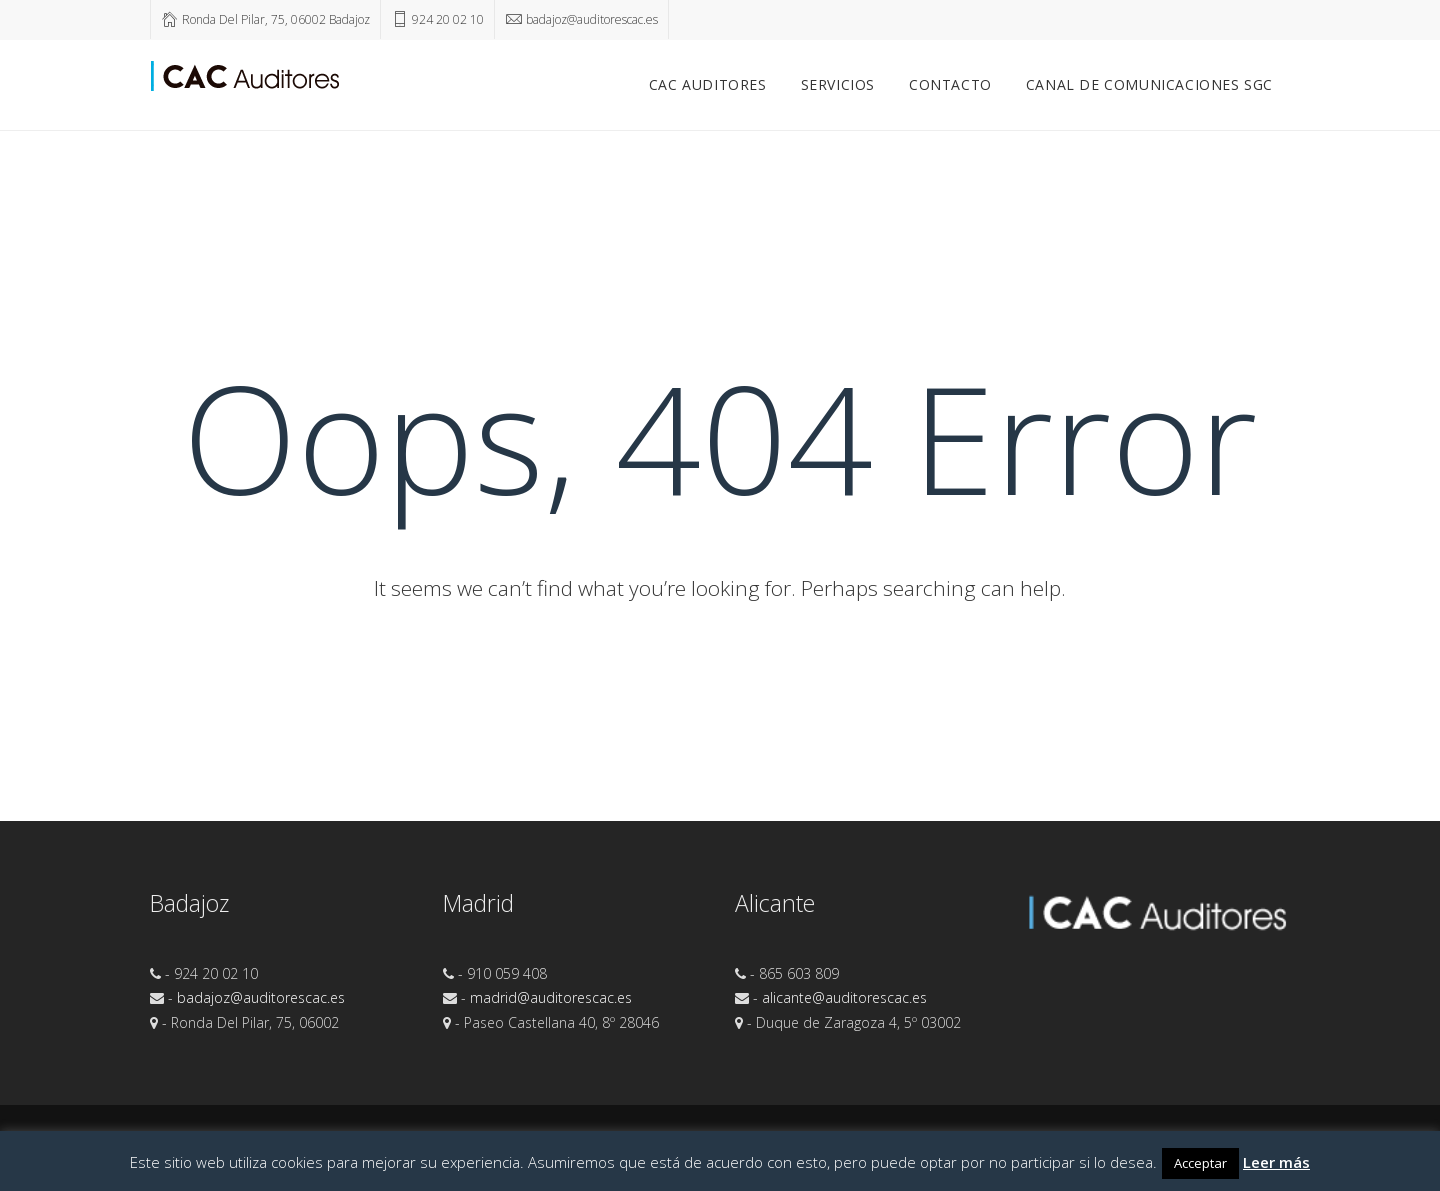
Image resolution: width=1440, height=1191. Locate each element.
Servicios (838, 84)
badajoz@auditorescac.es (261, 997)
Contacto (950, 84)
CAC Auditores (708, 84)
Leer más (1276, 1162)
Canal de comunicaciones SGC (1149, 84)
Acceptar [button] (1200, 1163)
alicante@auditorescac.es (844, 997)
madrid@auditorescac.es (551, 997)
